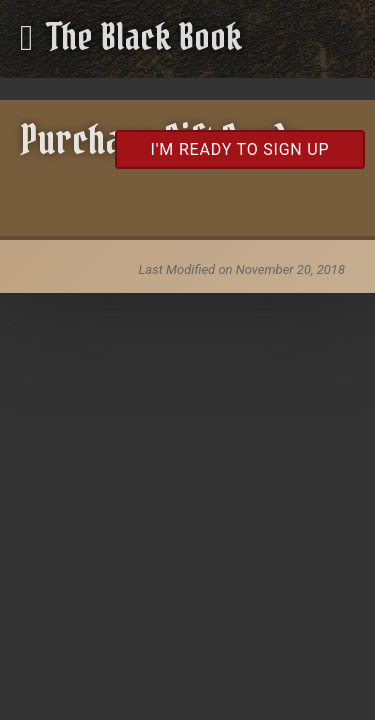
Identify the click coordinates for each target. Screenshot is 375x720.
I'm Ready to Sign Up (240, 149)
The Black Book (145, 37)
